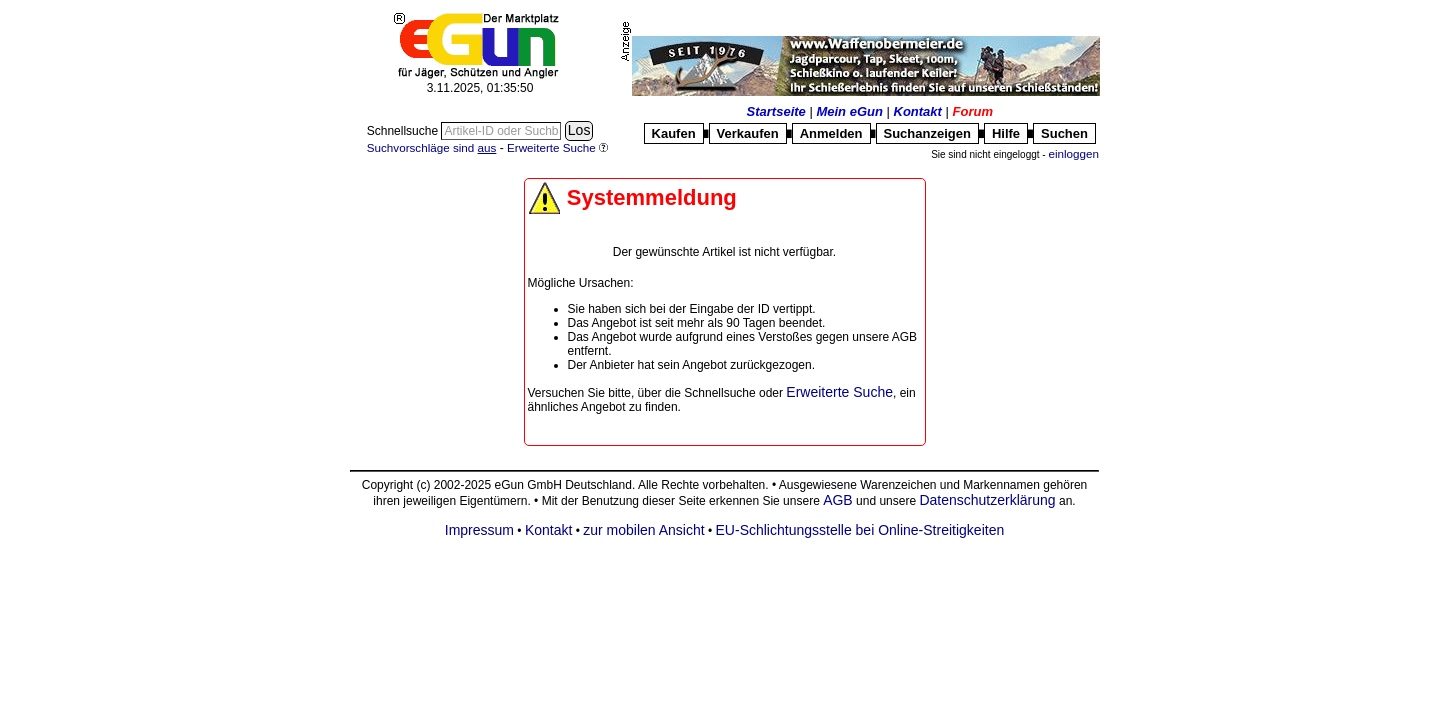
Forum (973, 111)
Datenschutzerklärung (987, 500)
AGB (838, 500)
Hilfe (1006, 133)
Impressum (479, 530)
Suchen (1064, 133)
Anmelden (831, 133)
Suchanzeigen (927, 133)
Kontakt (918, 111)
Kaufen (674, 133)
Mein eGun (849, 111)
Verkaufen (748, 133)
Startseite (776, 111)
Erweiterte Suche (839, 392)
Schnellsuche (404, 131)
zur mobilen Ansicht (643, 530)
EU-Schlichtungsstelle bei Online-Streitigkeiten (860, 530)
